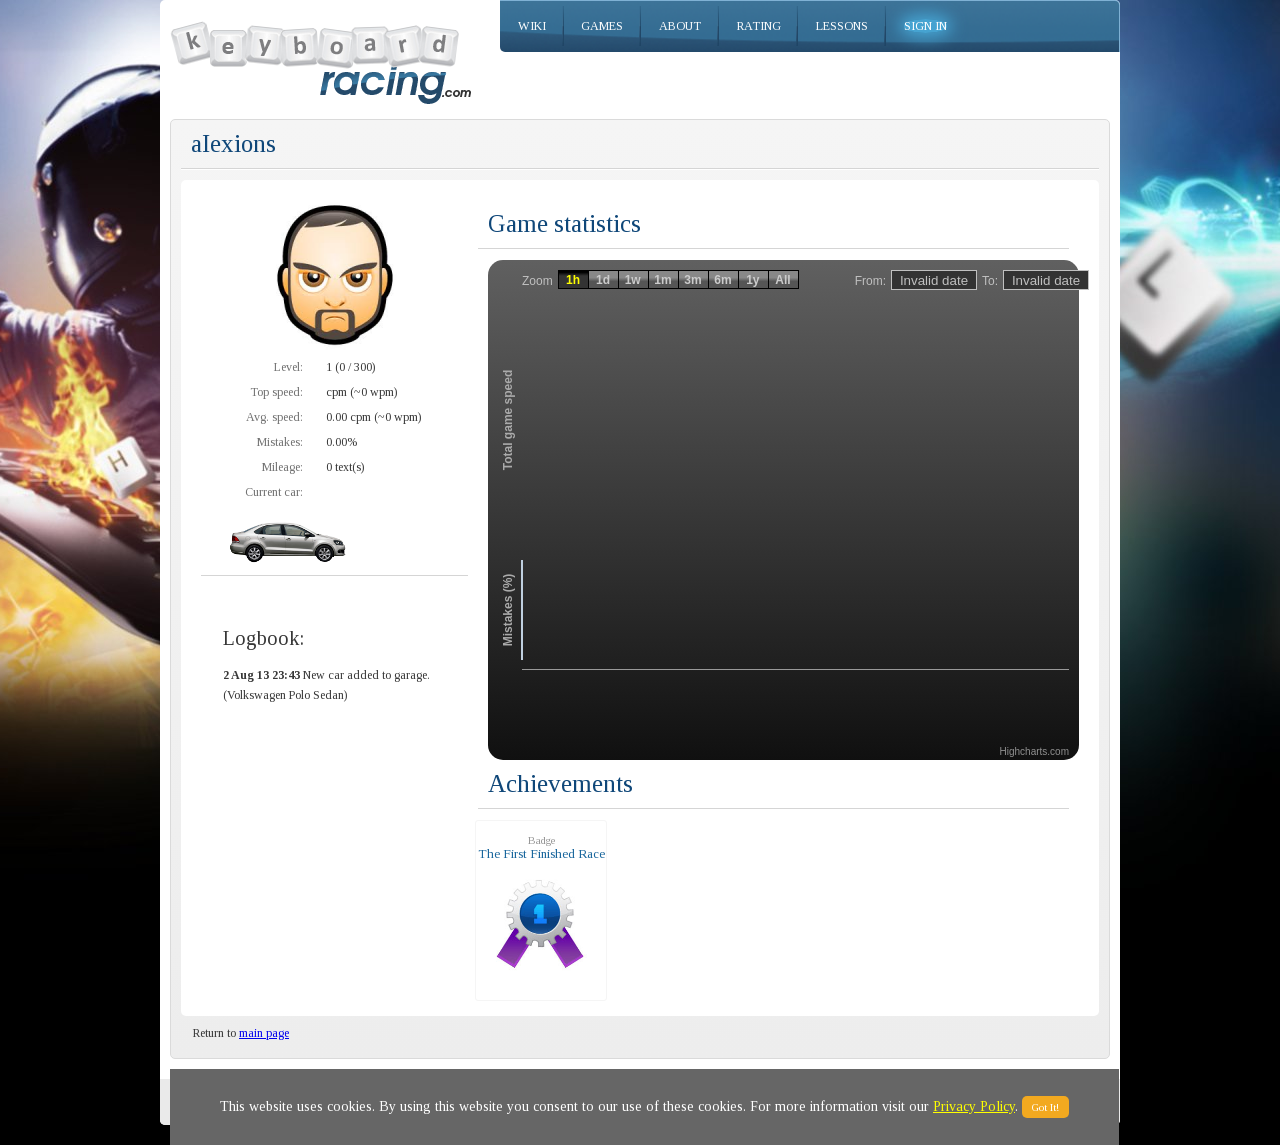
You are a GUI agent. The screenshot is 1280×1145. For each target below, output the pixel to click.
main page (264, 1033)
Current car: (274, 492)
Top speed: (276, 392)
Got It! (1045, 1107)
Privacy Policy (974, 1106)
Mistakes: (280, 442)
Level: (288, 367)
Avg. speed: (274, 417)
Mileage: (282, 467)
